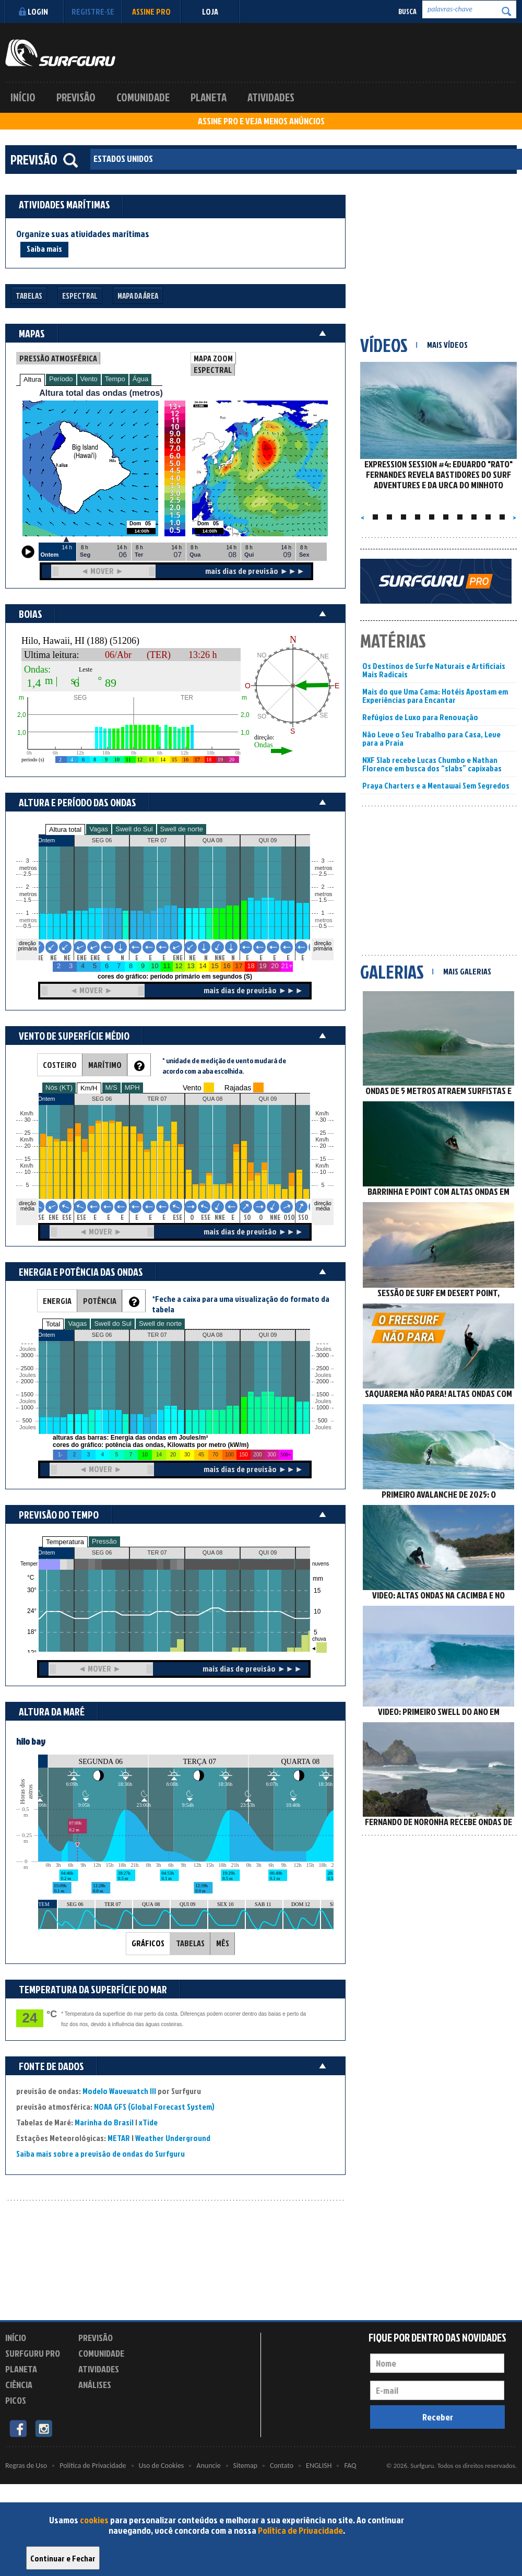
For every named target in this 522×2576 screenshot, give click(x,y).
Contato (281, 2465)
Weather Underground (172, 2138)
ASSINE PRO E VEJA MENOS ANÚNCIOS (261, 121)
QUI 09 (268, 1552)
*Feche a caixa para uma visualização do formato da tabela (240, 1303)
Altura (32, 379)
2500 (27, 1368)
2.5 (27, 874)
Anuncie (208, 2465)
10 (322, 1172)
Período (61, 379)
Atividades (270, 97)
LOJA (210, 11)
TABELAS (190, 1943)
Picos (15, 2400)
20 (322, 1146)
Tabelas (29, 295)
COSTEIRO (60, 1065)
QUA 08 (213, 1552)
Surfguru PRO (32, 2353)
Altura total (65, 829)
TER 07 (157, 1552)
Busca (407, 11)
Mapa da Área (137, 295)
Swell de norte (181, 829)
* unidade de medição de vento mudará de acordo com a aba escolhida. (224, 1065)
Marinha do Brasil (104, 2122)
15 (322, 1159)
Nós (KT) (59, 1087)
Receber (437, 2417)
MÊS (222, 1943)
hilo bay (30, 1741)
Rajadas (237, 1088)
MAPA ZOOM (213, 358)
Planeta (209, 97)
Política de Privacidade (300, 2530)
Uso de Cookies (161, 2465)
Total (53, 1324)
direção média (322, 1206)
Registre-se (93, 11)
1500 (27, 1394)
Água (140, 379)
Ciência (18, 2384)
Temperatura (65, 1542)
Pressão (104, 1541)
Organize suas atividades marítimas (82, 234)
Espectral (80, 295)
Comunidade (143, 97)
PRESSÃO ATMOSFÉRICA (58, 358)
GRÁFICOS (148, 1943)
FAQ (350, 2465)
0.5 (27, 926)
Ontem (46, 1552)
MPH (132, 1087)
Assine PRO (151, 11)
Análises (94, 2384)
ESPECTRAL (213, 369)
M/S (111, 1087)
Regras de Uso (26, 2465)
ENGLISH (318, 2465)
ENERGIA (57, 1301)
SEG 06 (102, 1552)
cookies (94, 2519)
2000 (27, 1381)
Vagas (98, 829)
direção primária (27, 945)
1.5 (27, 900)
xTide (148, 2122)
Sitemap (245, 2465)
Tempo (115, 379)
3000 (27, 1355)
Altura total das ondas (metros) (100, 393)
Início (22, 97)
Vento (89, 379)
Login (32, 11)
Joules (26, 1427)
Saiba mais (44, 248)
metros (26, 920)
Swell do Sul (134, 829)
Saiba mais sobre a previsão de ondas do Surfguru (100, 2153)
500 (27, 1421)
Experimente (101, 2401)
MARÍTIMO (105, 1065)
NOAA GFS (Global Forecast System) (154, 2106)
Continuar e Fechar (63, 2558)
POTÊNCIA (99, 1301)
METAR (119, 2138)
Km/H (89, 1088)
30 (322, 1120)
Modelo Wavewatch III (120, 2091)
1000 (27, 1407)
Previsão (76, 97)
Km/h (322, 1166)
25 (322, 1133)
